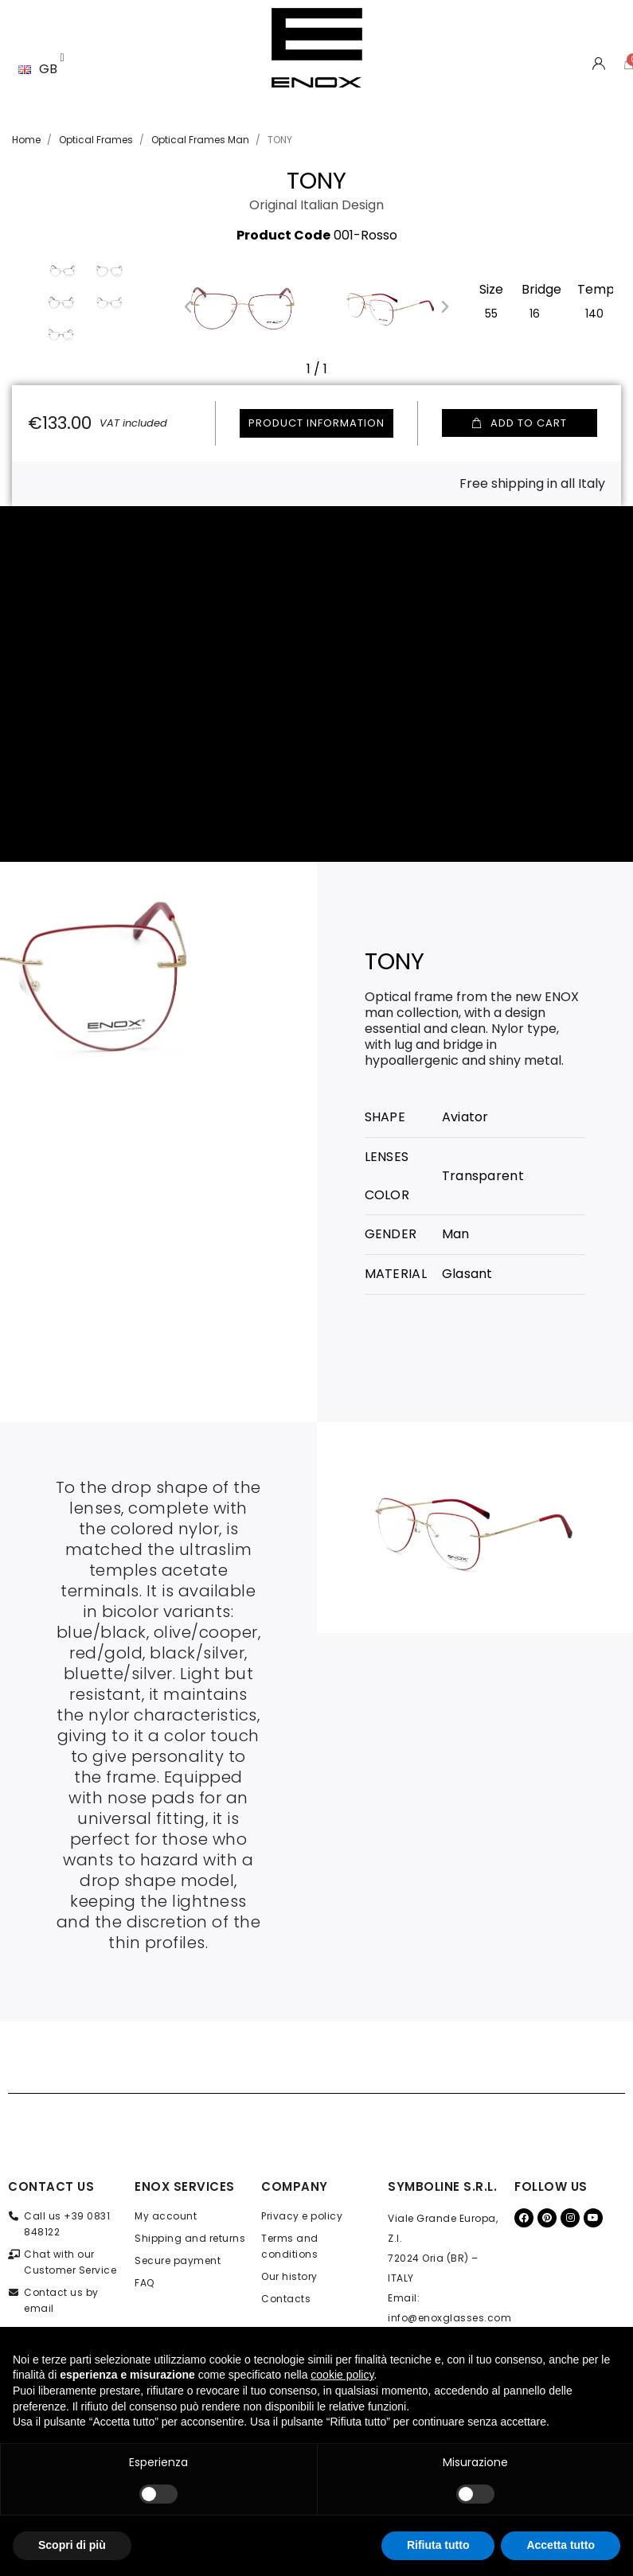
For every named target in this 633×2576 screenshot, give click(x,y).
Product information (316, 423)
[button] (188, 306)
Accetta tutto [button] (560, 2545)
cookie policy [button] (342, 2374)
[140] (594, 312)
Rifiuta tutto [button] (438, 2545)
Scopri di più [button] (72, 2545)
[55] (491, 312)
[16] (535, 312)
